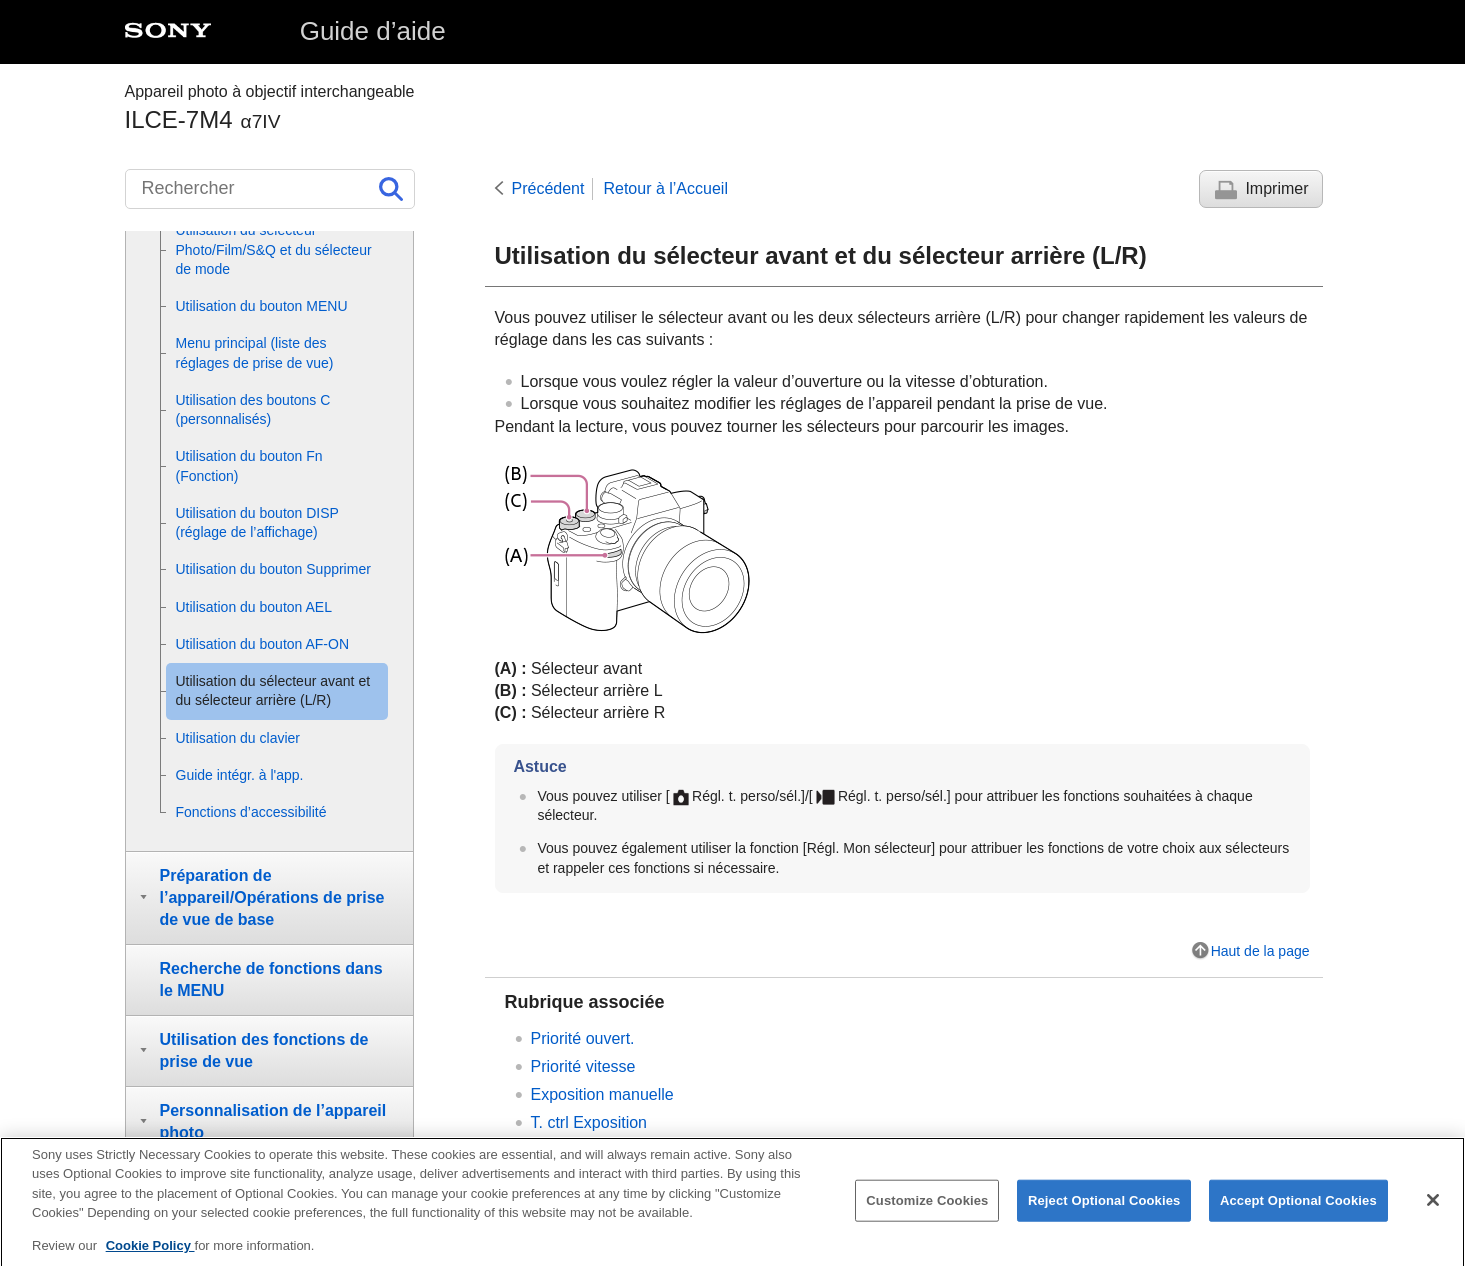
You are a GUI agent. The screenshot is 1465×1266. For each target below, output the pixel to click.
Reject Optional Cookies (1104, 1216)
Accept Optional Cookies (1298, 1216)
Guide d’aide (373, 31)
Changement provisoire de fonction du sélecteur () (779, 1150)
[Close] (1433, 1216)
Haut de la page (1260, 951)
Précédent (548, 188)
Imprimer (1276, 188)
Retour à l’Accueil (665, 188)
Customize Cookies (927, 1216)
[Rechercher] (270, 189)
